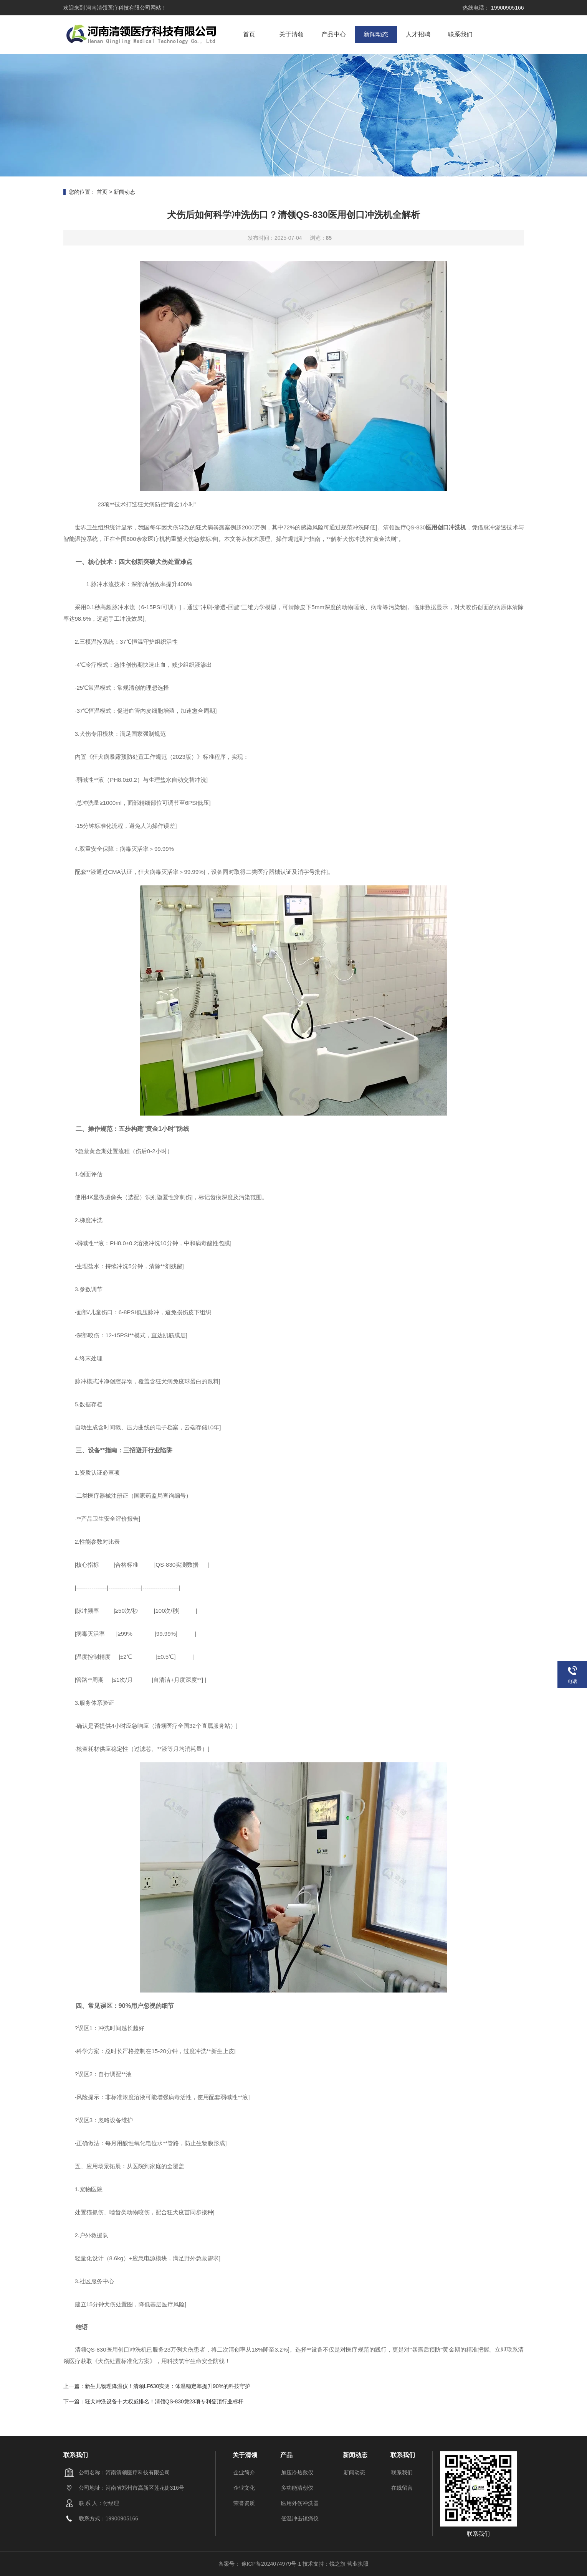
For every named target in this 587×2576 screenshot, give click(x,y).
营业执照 (358, 2564)
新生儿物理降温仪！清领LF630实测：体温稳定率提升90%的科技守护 (168, 2386)
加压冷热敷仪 (297, 2472)
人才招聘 (418, 34)
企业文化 (244, 2488)
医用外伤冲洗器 (300, 2503)
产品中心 (333, 34)
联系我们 (460, 34)
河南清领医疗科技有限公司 (118, 8)
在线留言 (402, 2488)
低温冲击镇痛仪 (300, 2518)
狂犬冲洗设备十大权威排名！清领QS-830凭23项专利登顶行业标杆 (164, 2401)
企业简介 (244, 2472)
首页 (249, 34)
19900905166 (506, 8)
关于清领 (291, 34)
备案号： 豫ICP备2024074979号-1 (260, 2564)
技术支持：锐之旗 (324, 2564)
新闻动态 (376, 34)
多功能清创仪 (297, 2488)
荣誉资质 (244, 2503)
